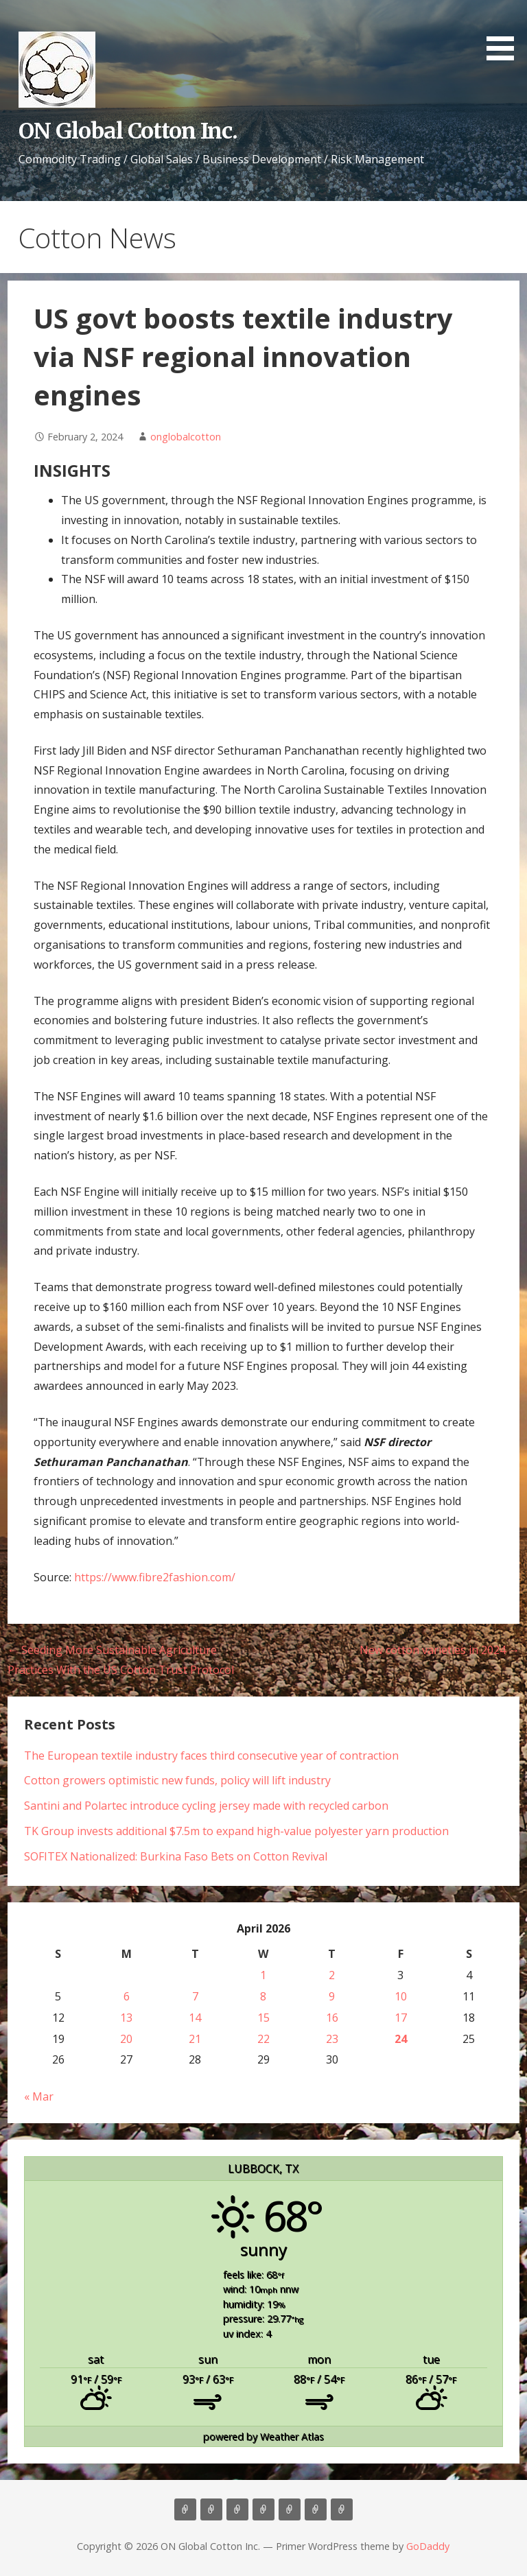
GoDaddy (427, 2546)
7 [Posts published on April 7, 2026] (195, 1996)
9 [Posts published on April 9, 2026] (332, 1996)
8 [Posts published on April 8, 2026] (263, 1996)
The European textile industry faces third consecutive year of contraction (211, 1755)
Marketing (263, 2509)
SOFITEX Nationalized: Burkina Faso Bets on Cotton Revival (175, 1856)
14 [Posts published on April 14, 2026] (195, 2017)
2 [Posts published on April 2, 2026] (332, 1975)
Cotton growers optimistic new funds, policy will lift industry (177, 1780)
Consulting (237, 2509)
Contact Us (290, 2509)
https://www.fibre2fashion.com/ (154, 1577)
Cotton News (316, 2509)
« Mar (39, 2096)
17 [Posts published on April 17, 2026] (401, 2017)
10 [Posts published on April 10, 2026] (401, 1996)
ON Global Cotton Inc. (128, 131)
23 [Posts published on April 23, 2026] (332, 2038)
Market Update (342, 2509)
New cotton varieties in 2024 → (439, 1649)
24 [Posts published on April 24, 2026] (401, 2038)
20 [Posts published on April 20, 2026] (126, 2038)
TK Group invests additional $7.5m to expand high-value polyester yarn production (236, 1831)
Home (185, 2509)
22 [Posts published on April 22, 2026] (263, 2038)
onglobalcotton (185, 436)
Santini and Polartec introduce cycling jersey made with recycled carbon (206, 1805)
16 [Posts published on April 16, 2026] (332, 2017)
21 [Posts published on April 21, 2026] (195, 2038)
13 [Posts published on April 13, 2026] (126, 2017)
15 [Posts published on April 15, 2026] (263, 2017)
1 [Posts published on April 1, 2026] (263, 1975)
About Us (211, 2509)
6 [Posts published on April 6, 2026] (127, 1996)
